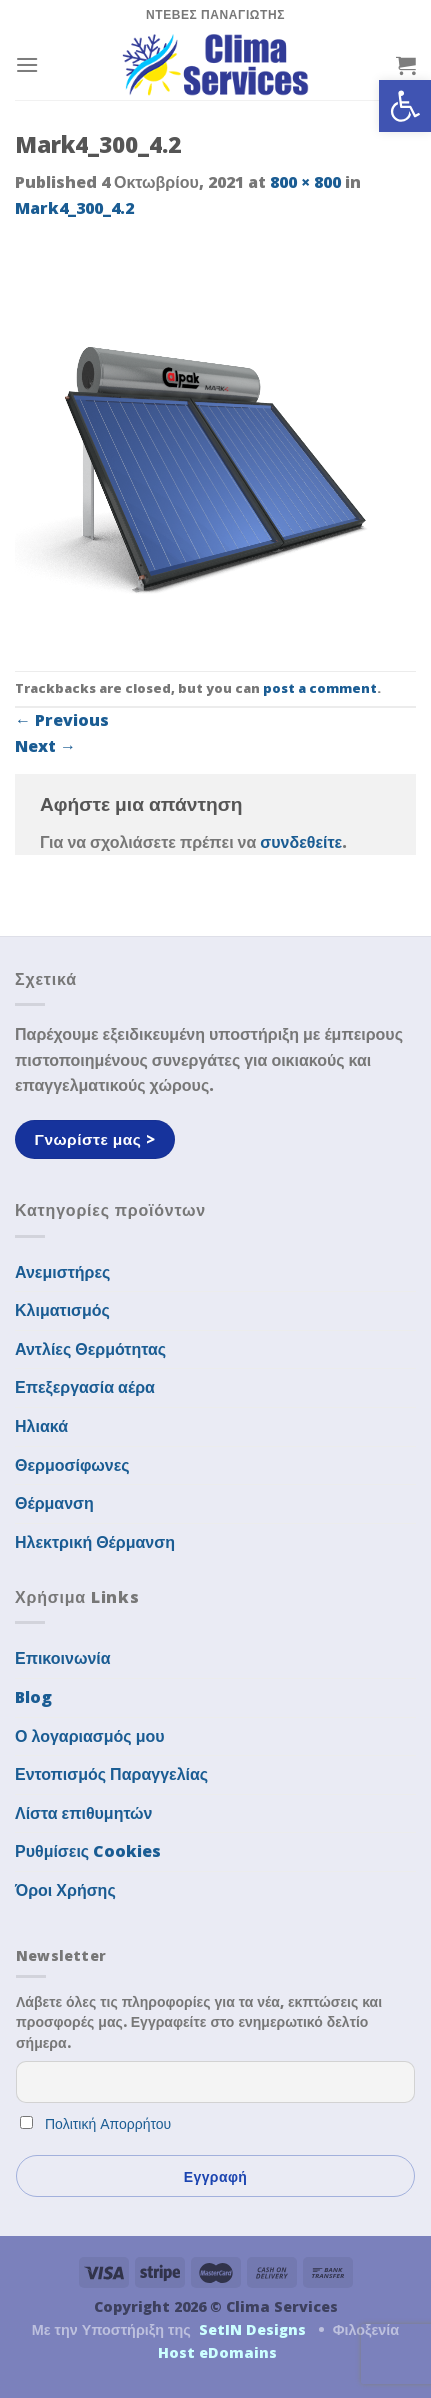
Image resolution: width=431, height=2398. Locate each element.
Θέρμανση (54, 1503)
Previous (62, 720)
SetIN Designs (252, 2329)
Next (45, 746)
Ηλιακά (41, 1426)
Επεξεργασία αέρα (85, 1387)
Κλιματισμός (62, 1310)
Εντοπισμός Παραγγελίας (111, 1774)
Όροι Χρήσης (65, 1890)
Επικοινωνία (63, 1658)
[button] (405, 106)
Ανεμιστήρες (62, 1272)
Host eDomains (217, 2352)
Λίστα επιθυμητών (84, 1813)
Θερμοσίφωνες (72, 1465)
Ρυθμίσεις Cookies (88, 1851)
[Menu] (27, 64)
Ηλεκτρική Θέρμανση (95, 1542)
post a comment (320, 688)
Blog (33, 1697)
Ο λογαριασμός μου (90, 1736)
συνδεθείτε (301, 842)
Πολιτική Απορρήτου (108, 2123)
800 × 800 (305, 182)
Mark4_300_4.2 (74, 208)
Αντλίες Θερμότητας (90, 1349)
